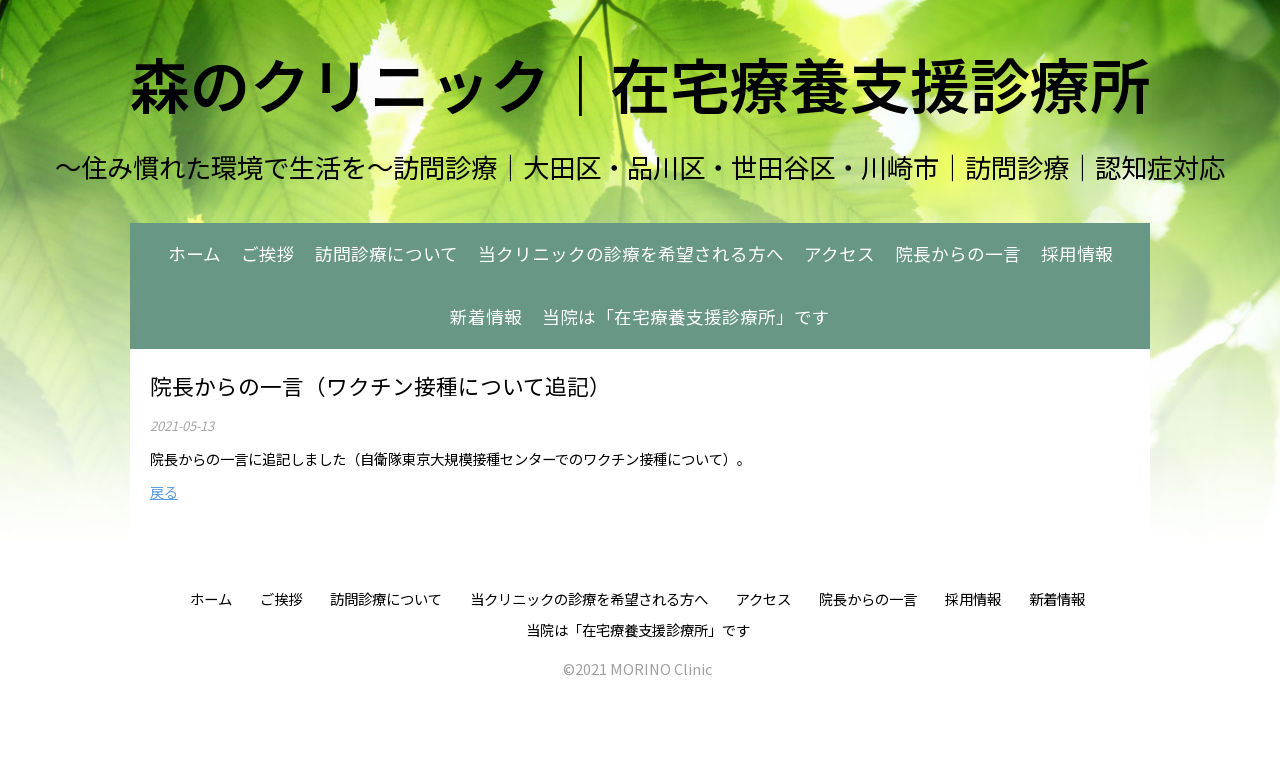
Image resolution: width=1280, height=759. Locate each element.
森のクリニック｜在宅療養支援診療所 (640, 82)
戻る (164, 491)
